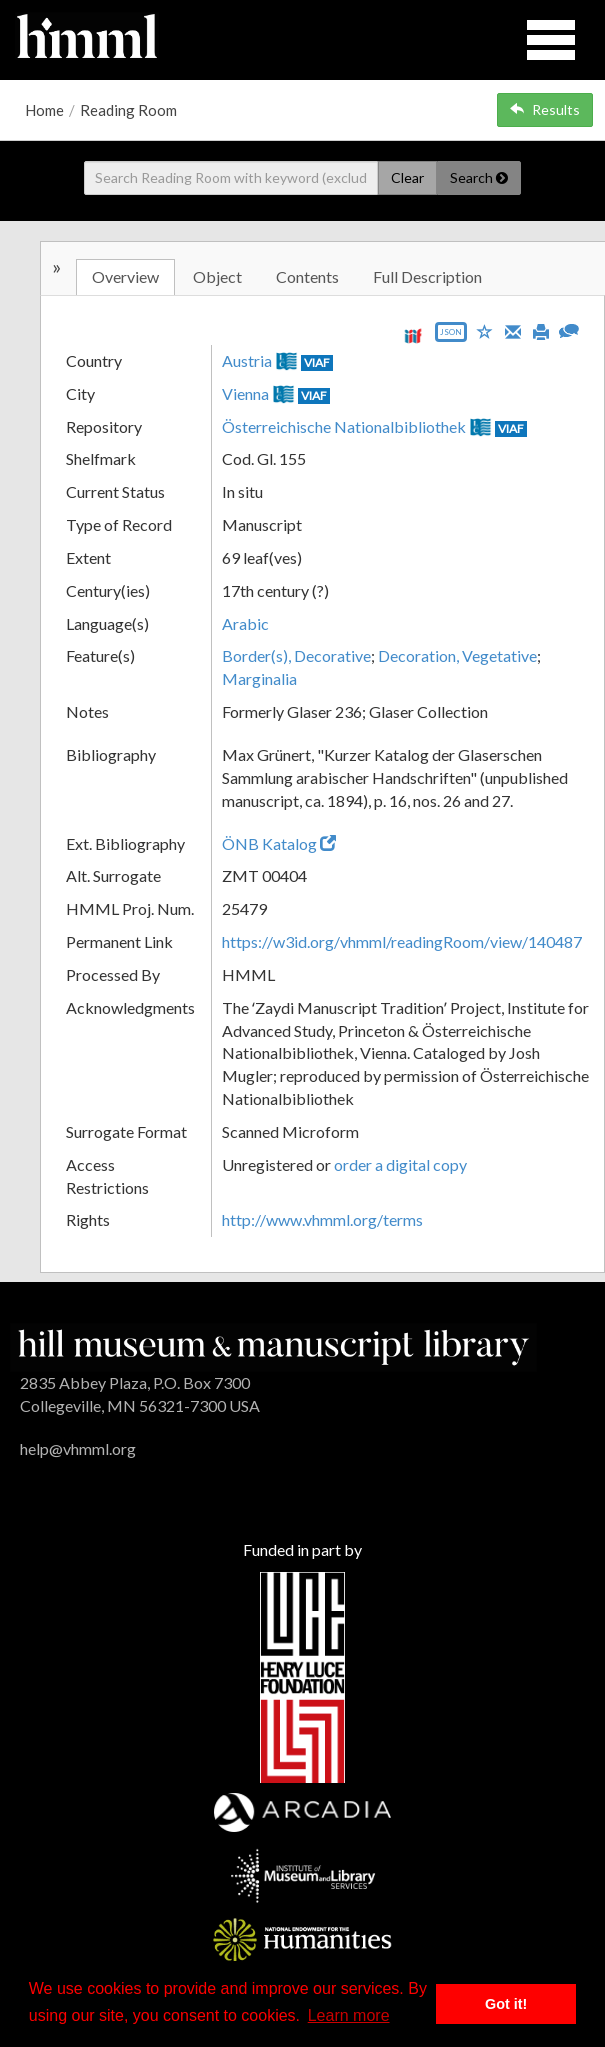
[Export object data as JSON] (451, 336)
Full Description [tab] (427, 276)
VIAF (317, 362)
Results (545, 109)
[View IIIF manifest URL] (413, 335)
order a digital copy (400, 1164)
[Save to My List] (485, 330)
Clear (407, 177)
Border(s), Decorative (296, 655)
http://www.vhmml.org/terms (322, 1219)
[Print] (541, 330)
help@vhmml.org (78, 1448)
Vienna (245, 393)
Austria (247, 360)
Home (44, 110)
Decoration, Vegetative (457, 655)
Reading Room (128, 110)
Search (479, 177)
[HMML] (273, 1344)
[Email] (513, 330)
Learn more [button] (349, 2015)
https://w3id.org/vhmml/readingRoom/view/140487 (402, 941)
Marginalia (259, 678)
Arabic (245, 623)
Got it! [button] (506, 2004)
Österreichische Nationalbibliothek (344, 426)
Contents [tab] (307, 276)
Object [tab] (217, 276)
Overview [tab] (125, 276)
